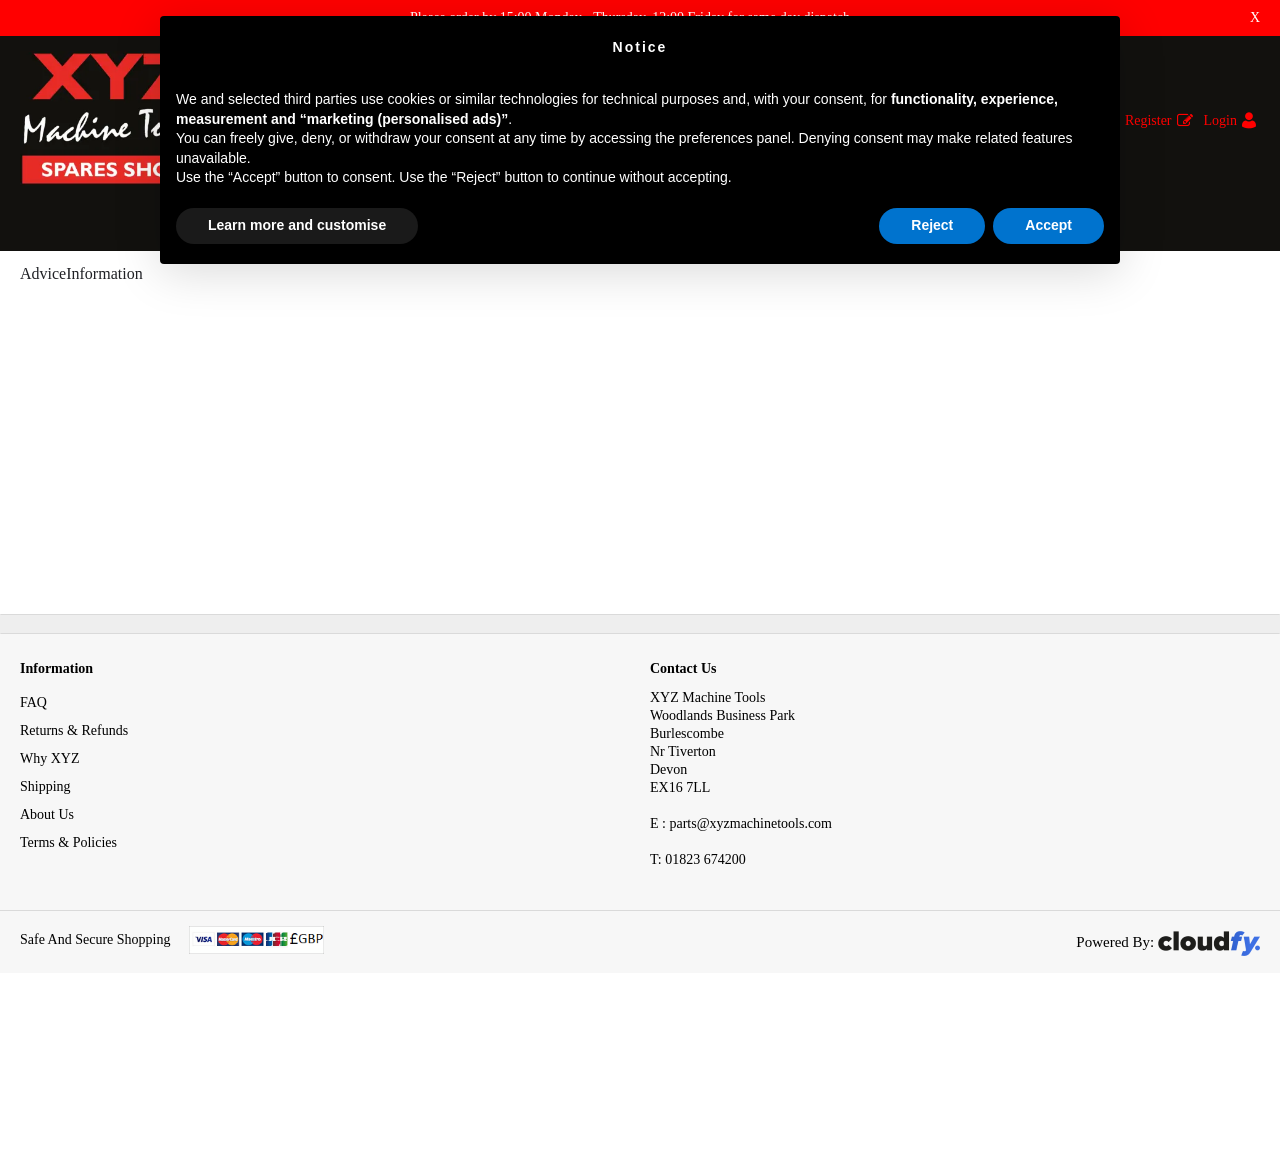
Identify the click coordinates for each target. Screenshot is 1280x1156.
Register (1148, 120)
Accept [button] (1048, 225)
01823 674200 (698, 996)
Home (37, 288)
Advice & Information (146, 288)
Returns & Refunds (74, 867)
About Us (47, 951)
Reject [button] (932, 225)
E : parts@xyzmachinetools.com (741, 960)
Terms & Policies (68, 979)
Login (1220, 120)
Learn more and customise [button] (297, 225)
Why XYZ (50, 895)
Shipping (45, 923)
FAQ (33, 839)
